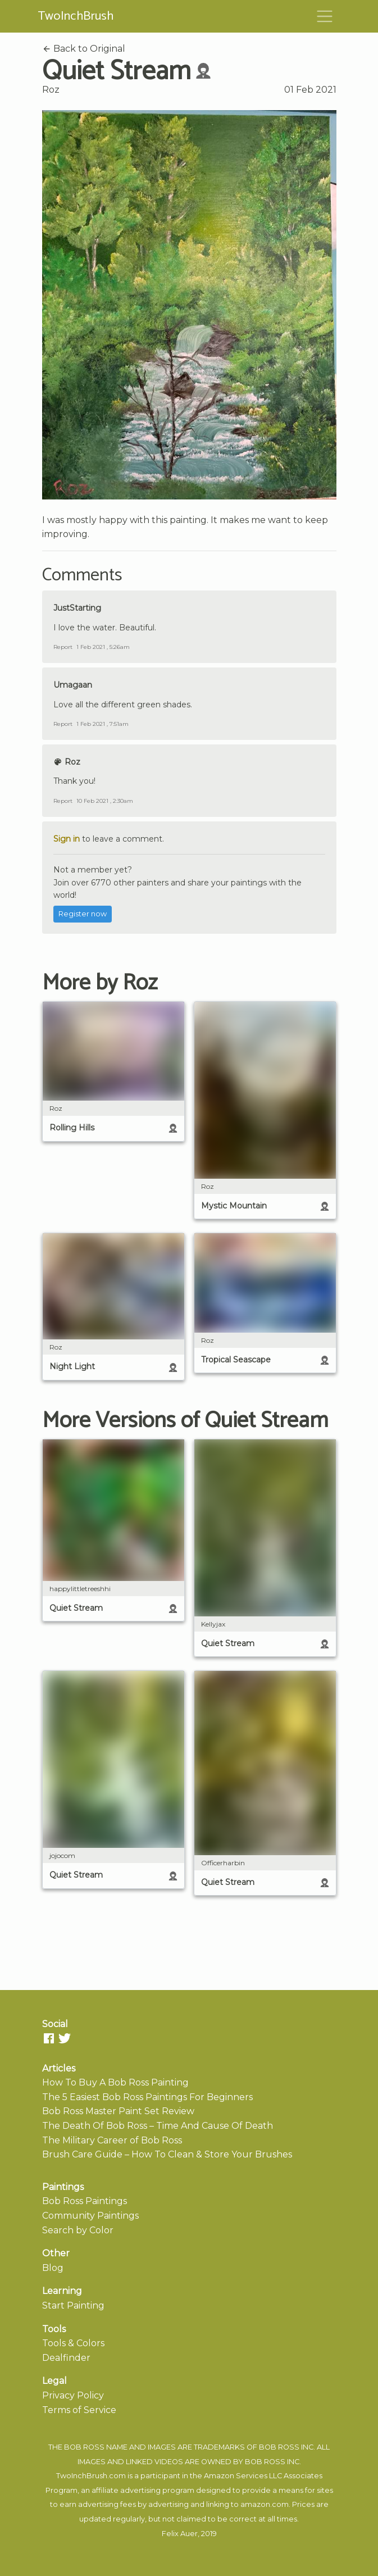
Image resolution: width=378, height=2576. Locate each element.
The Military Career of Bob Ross (112, 2140)
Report (62, 647)
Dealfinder (66, 2357)
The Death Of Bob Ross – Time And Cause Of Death (157, 2125)
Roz (51, 89)
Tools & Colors (73, 2343)
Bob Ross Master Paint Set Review (118, 2111)
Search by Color (77, 2230)
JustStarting (77, 608)
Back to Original (83, 48)
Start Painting (73, 2305)
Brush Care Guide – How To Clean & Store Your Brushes (167, 2154)
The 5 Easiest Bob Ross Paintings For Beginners (147, 2097)
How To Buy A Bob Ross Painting (115, 2082)
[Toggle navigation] (324, 16)
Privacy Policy (73, 2395)
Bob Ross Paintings (84, 2201)
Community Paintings (90, 2215)
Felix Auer (180, 2533)
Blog (52, 2267)
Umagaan (72, 685)
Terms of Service (79, 2410)
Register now (82, 914)
